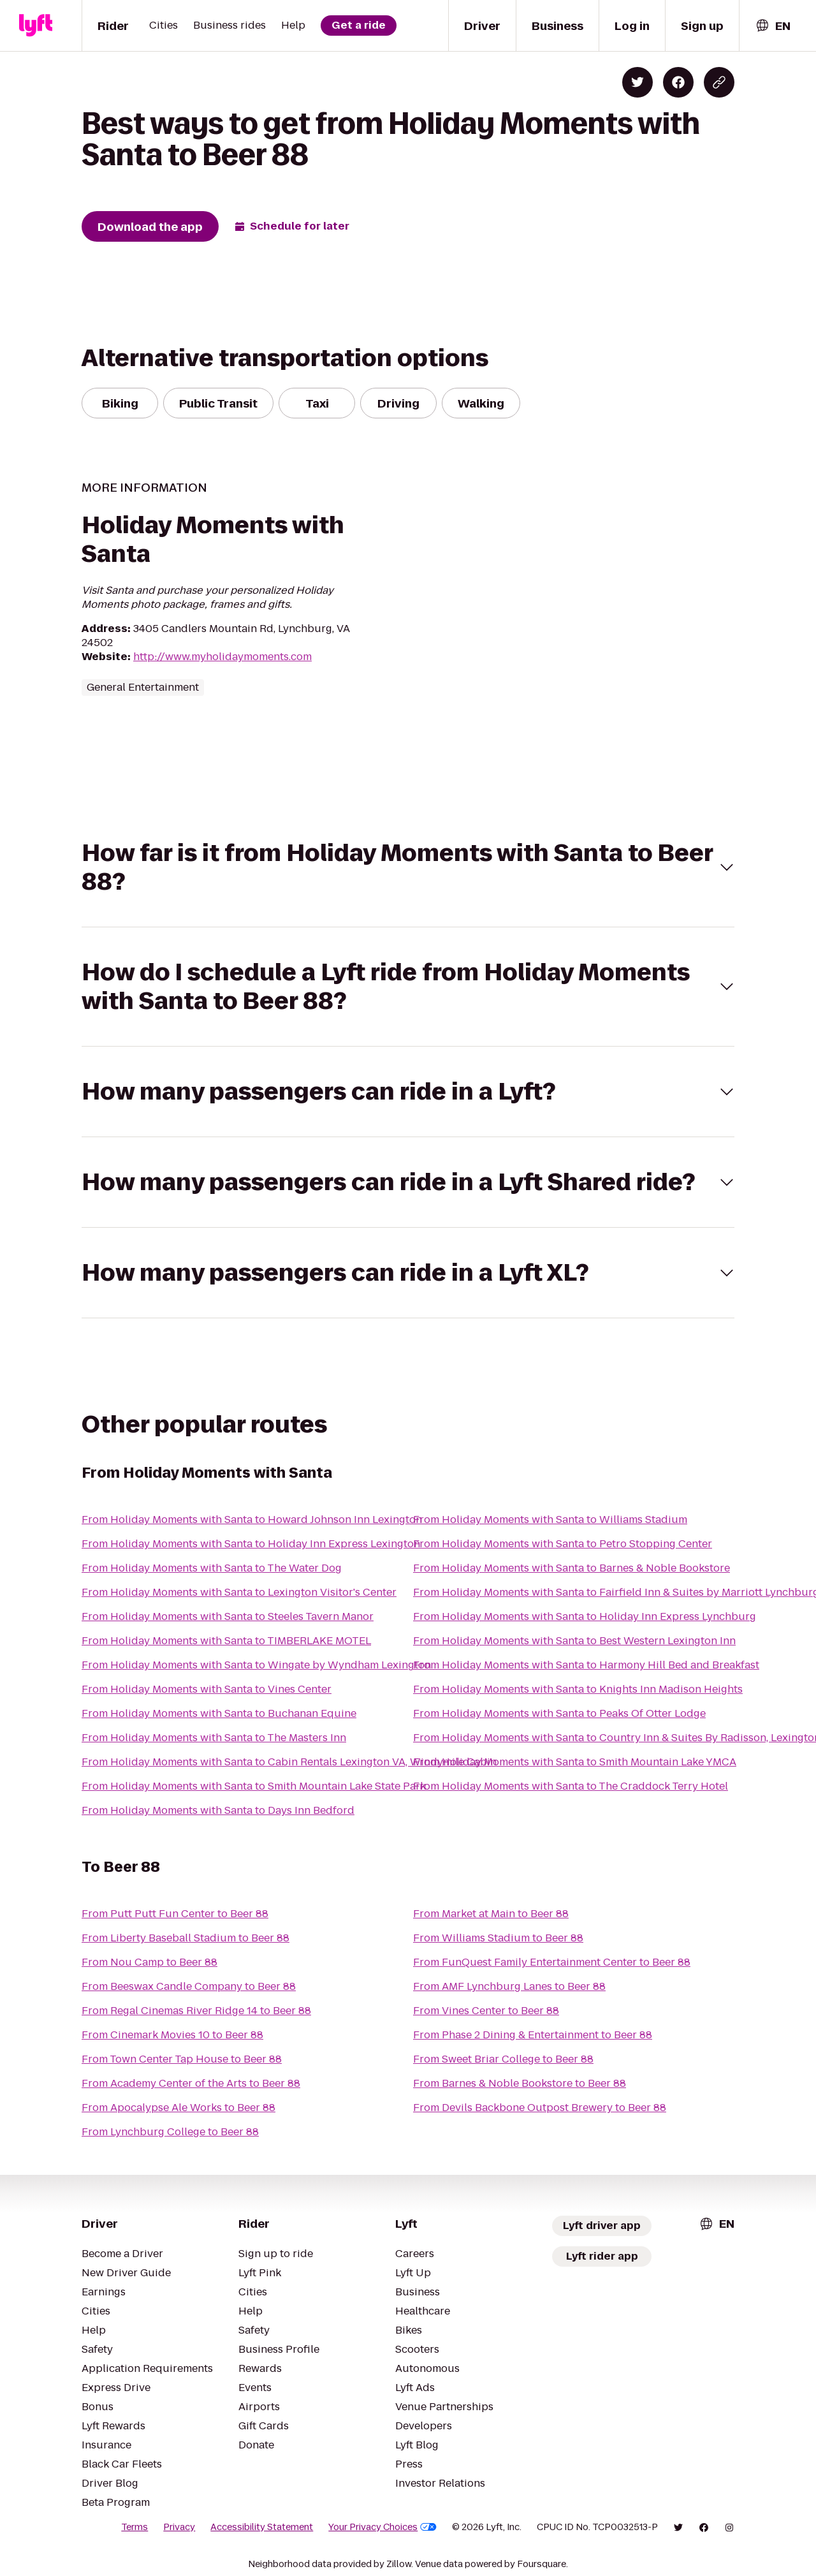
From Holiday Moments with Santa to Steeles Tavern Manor (228, 1616)
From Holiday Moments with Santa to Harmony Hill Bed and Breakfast (586, 1665)
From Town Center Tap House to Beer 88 (182, 2059)
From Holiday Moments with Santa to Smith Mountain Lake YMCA (574, 1762)
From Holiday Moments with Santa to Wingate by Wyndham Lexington (256, 1665)
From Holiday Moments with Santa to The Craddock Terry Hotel (570, 1786)
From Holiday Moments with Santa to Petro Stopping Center (562, 1543)
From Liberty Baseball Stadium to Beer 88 (185, 1938)
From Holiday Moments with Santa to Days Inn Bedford (218, 1810)
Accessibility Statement (261, 2527)
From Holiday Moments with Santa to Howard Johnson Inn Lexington (252, 1519)
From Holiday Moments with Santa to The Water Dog (212, 1568)
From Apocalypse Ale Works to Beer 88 (178, 2107)
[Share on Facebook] (678, 82)
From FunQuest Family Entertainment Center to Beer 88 (551, 1962)
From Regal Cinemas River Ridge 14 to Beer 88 (196, 2010)
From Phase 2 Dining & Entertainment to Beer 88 (532, 2035)
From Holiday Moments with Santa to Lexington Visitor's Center (239, 1592)
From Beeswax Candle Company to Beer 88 (189, 1986)
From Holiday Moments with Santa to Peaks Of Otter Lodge (559, 1713)
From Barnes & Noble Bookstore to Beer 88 (519, 2083)
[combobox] (772, 26)
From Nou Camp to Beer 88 (149, 1962)
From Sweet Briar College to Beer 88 (503, 2059)
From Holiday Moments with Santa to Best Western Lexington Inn (574, 1640)
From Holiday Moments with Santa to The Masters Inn (214, 1737)
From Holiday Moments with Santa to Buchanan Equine (219, 1713)
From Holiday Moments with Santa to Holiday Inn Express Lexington (251, 1543)
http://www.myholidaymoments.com (222, 656)
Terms (134, 2527)
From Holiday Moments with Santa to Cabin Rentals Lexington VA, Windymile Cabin (289, 1762)
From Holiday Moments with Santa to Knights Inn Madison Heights (578, 1689)
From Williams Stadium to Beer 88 (498, 1938)
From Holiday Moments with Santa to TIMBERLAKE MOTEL (226, 1640)
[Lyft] (35, 25)
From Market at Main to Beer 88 (491, 1913)
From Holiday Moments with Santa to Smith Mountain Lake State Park (254, 1786)
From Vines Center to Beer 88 (486, 2010)
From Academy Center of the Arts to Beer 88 (191, 2083)
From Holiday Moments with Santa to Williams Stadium (550, 1519)
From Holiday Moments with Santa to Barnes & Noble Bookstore (571, 1568)
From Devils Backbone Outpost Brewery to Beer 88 (539, 2107)
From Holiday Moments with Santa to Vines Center (207, 1689)
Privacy (179, 2527)
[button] (408, 867)
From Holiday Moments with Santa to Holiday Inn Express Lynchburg (584, 1616)
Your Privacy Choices (382, 2527)
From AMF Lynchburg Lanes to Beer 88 (509, 1986)
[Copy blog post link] (719, 82)
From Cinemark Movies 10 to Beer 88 (172, 2035)
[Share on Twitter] (637, 82)
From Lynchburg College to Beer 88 (170, 2131)
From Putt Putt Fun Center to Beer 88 (175, 1913)
